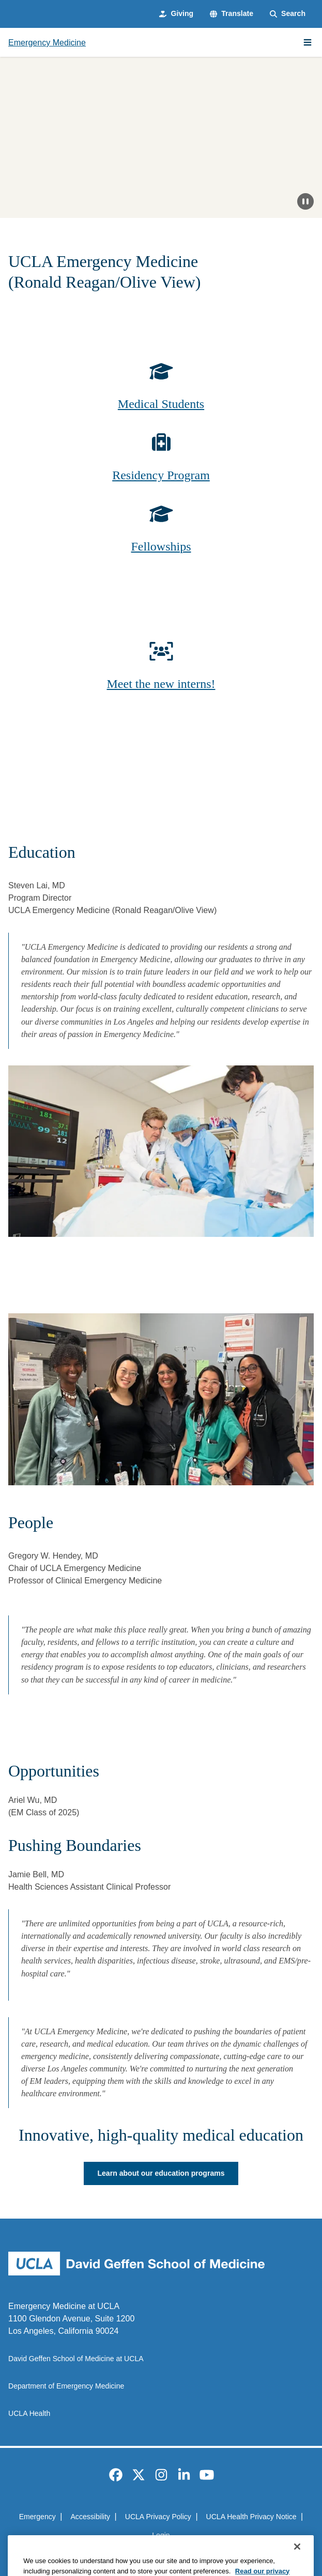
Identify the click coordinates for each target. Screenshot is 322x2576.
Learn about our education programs (160, 2173)
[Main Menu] (307, 42)
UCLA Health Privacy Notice (251, 2516)
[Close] (297, 2561)
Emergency (37, 2516)
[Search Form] (288, 13)
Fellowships (161, 546)
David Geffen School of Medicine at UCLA (76, 2358)
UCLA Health (29, 2413)
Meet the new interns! (161, 683)
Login (161, 2535)
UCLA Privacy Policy (158, 2516)
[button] (232, 13)
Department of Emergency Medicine (66, 2386)
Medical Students (161, 404)
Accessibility (90, 2516)
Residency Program (161, 475)
